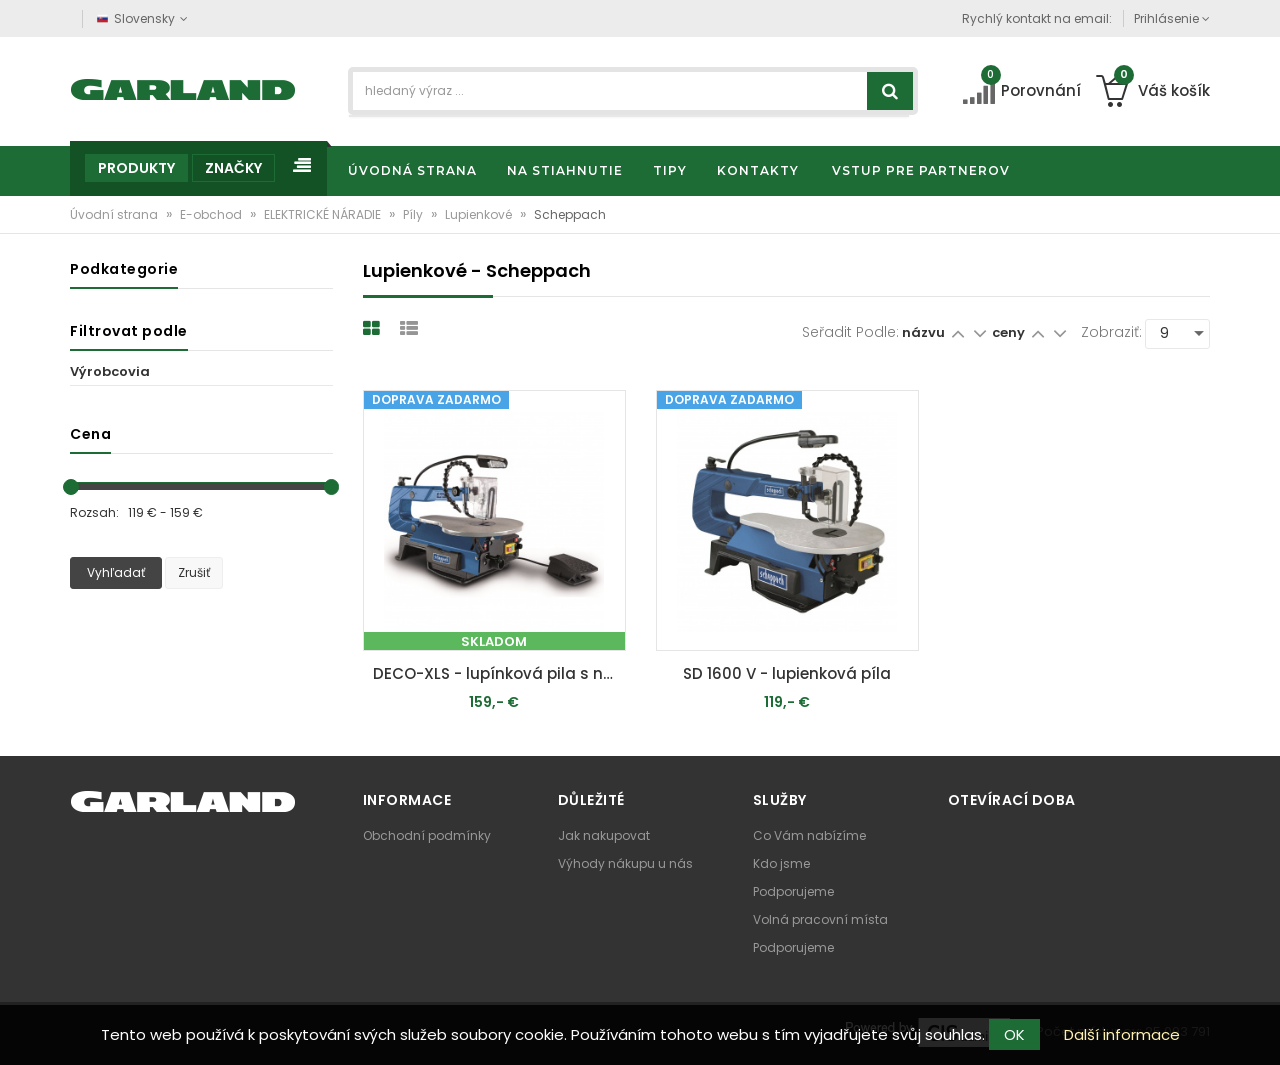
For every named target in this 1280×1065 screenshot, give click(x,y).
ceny (1010, 332)
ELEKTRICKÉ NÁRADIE (324, 214)
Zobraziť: (1111, 332)
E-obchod (212, 214)
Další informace (1122, 1034)
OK (1014, 1034)
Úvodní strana (115, 214)
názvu (923, 332)
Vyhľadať (116, 572)
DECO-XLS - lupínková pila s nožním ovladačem (499, 673)
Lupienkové (480, 214)
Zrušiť (194, 572)
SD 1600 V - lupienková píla (787, 673)
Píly (414, 214)
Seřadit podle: (850, 332)
